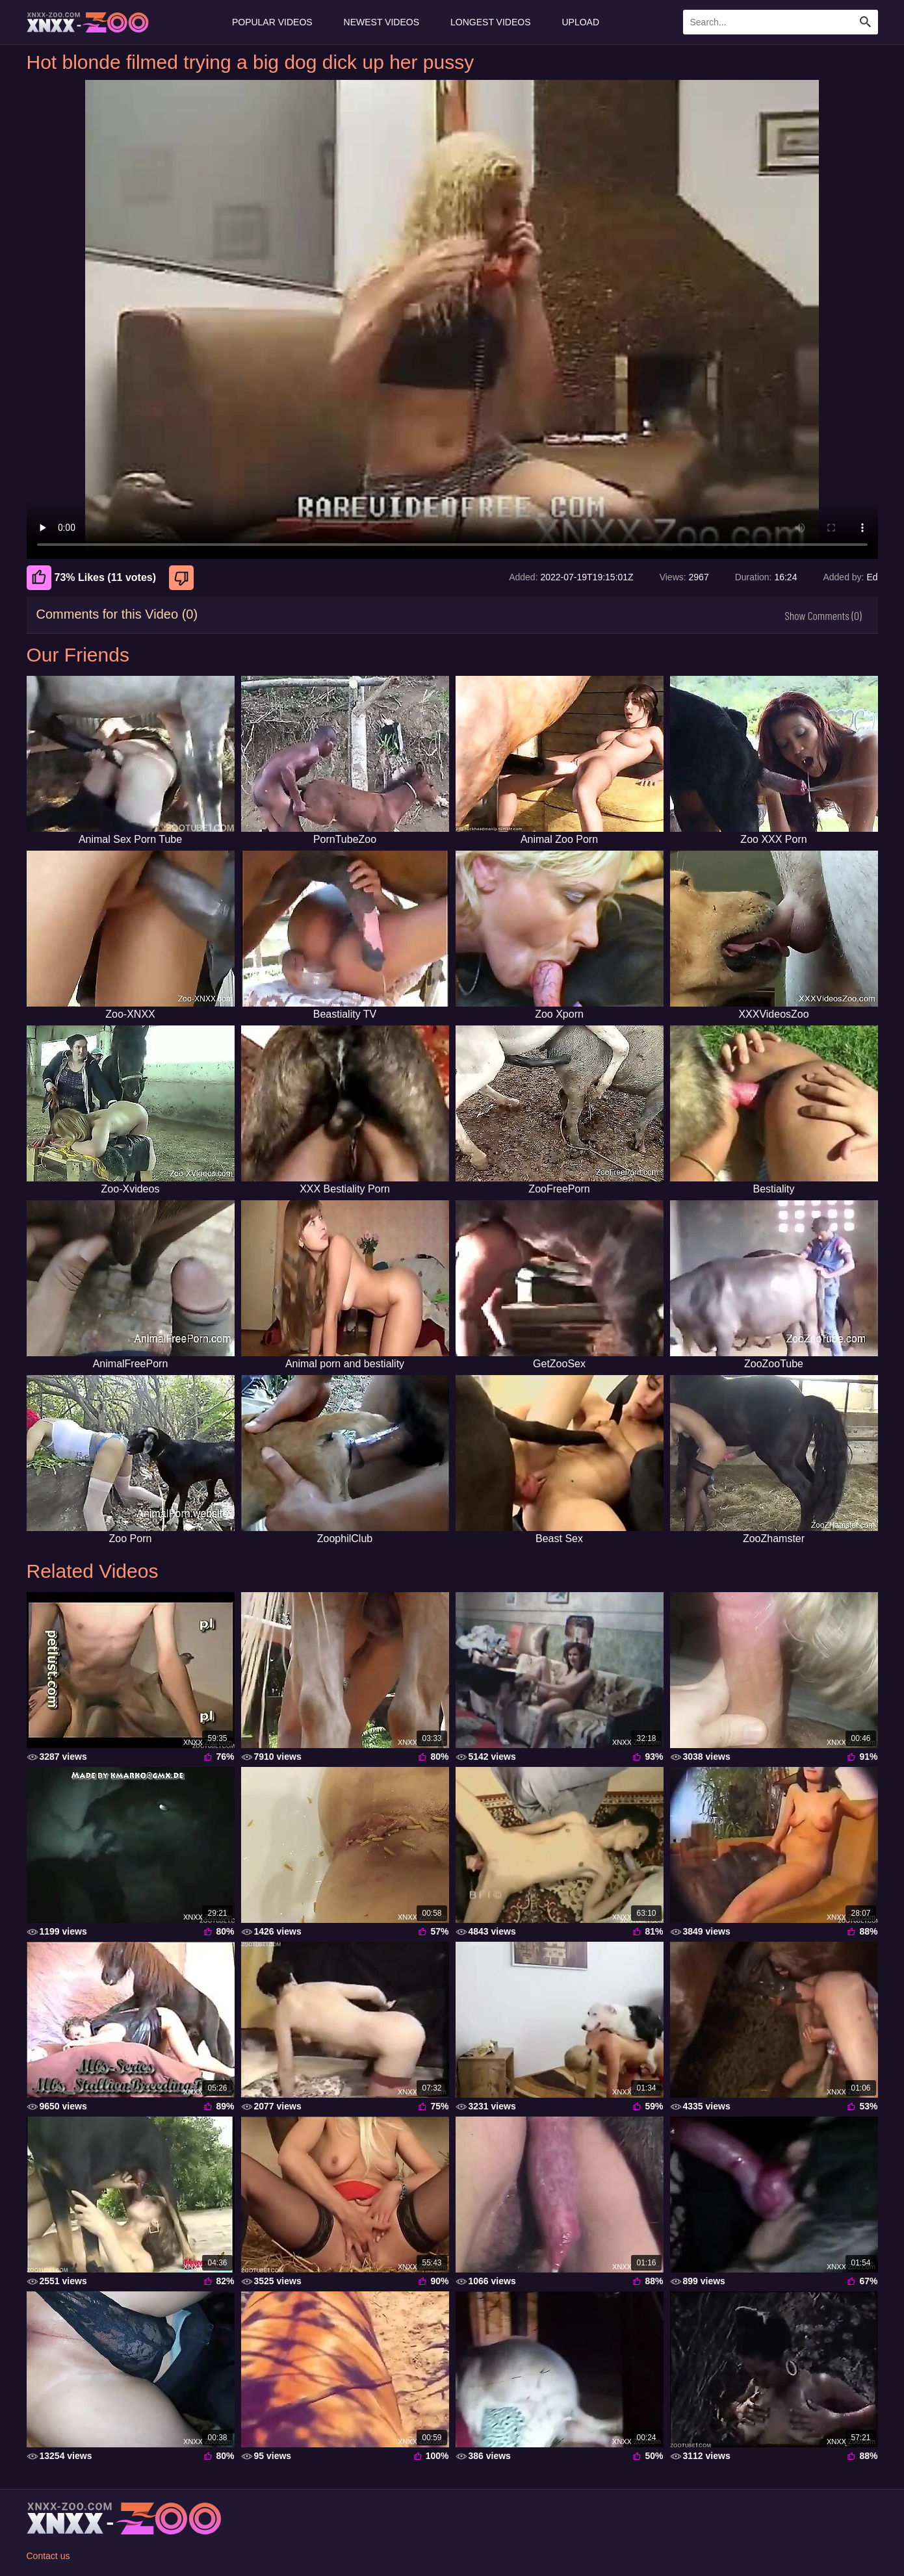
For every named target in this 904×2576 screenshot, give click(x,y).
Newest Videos (381, 22)
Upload (581, 22)
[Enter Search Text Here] (780, 22)
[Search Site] (865, 22)
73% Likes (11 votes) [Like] (92, 577)
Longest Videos (490, 22)
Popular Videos (272, 22)
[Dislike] (183, 577)
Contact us (48, 2556)
